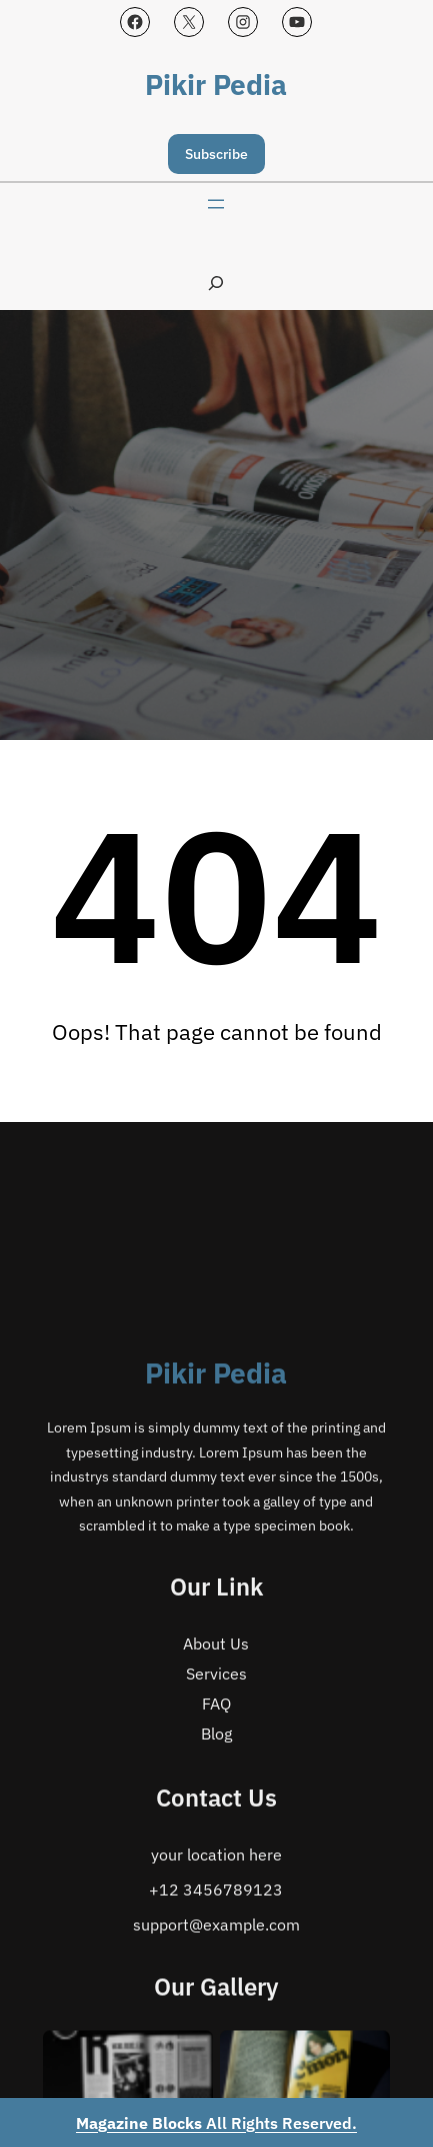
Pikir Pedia (216, 84)
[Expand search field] (216, 282)
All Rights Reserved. (216, 2123)
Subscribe (216, 154)
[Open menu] (216, 204)
